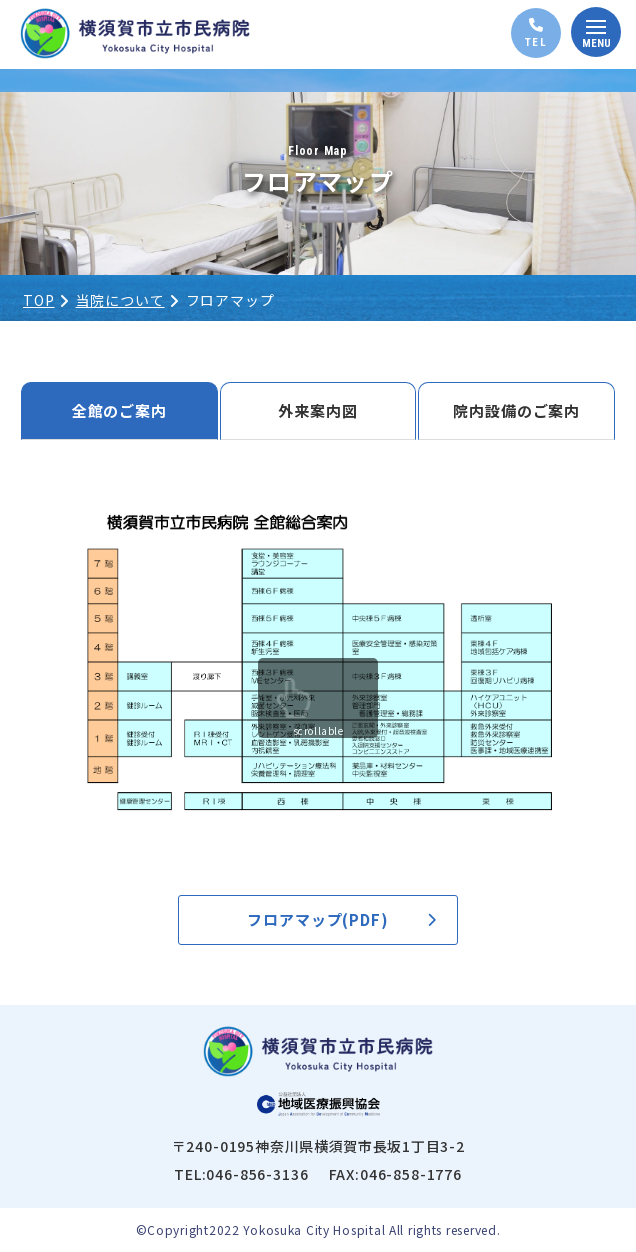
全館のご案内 (119, 410)
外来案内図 (318, 410)
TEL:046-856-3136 (241, 1174)
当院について (120, 300)
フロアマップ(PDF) (318, 919)
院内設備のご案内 (516, 410)
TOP (39, 300)
